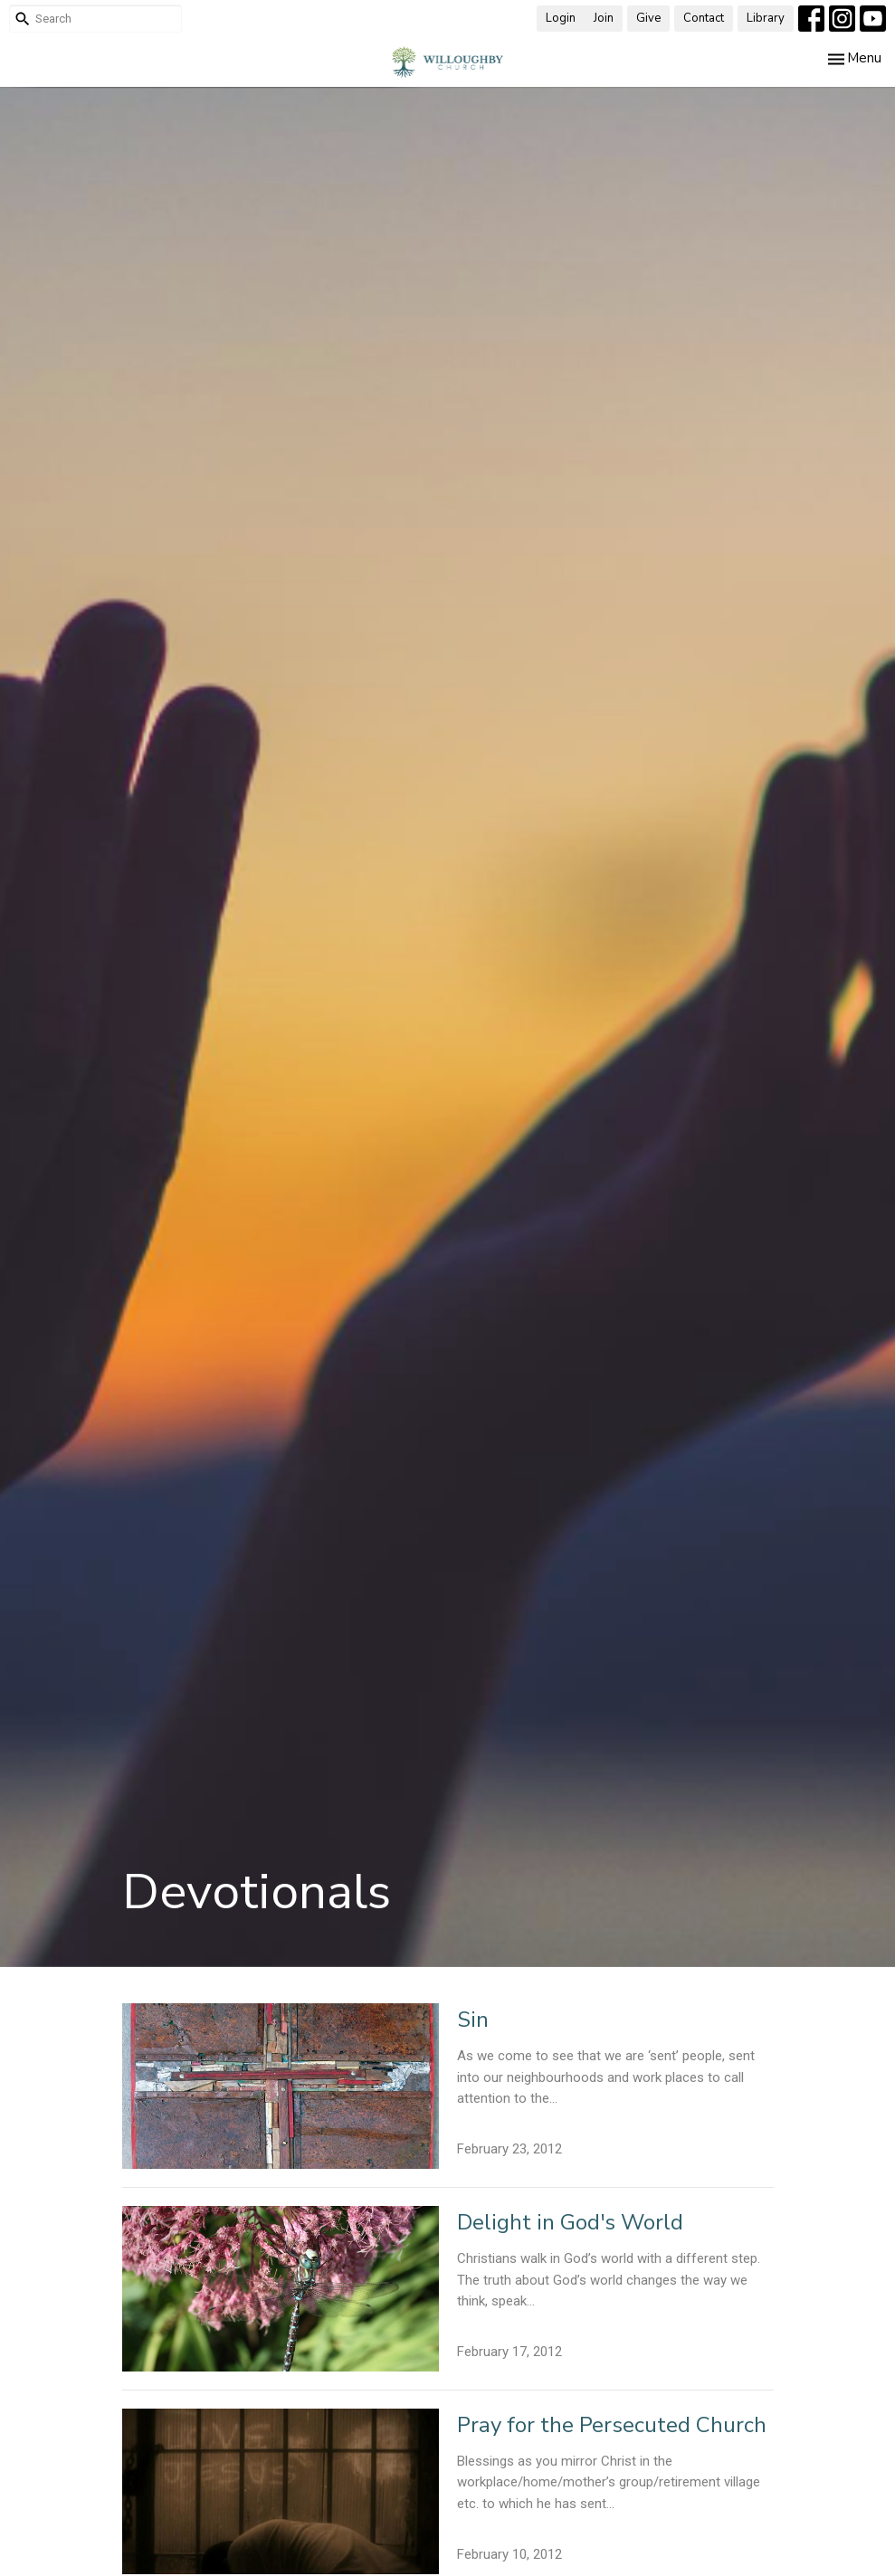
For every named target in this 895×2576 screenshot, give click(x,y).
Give (648, 18)
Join (604, 18)
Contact (703, 18)
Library (766, 18)
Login (561, 18)
